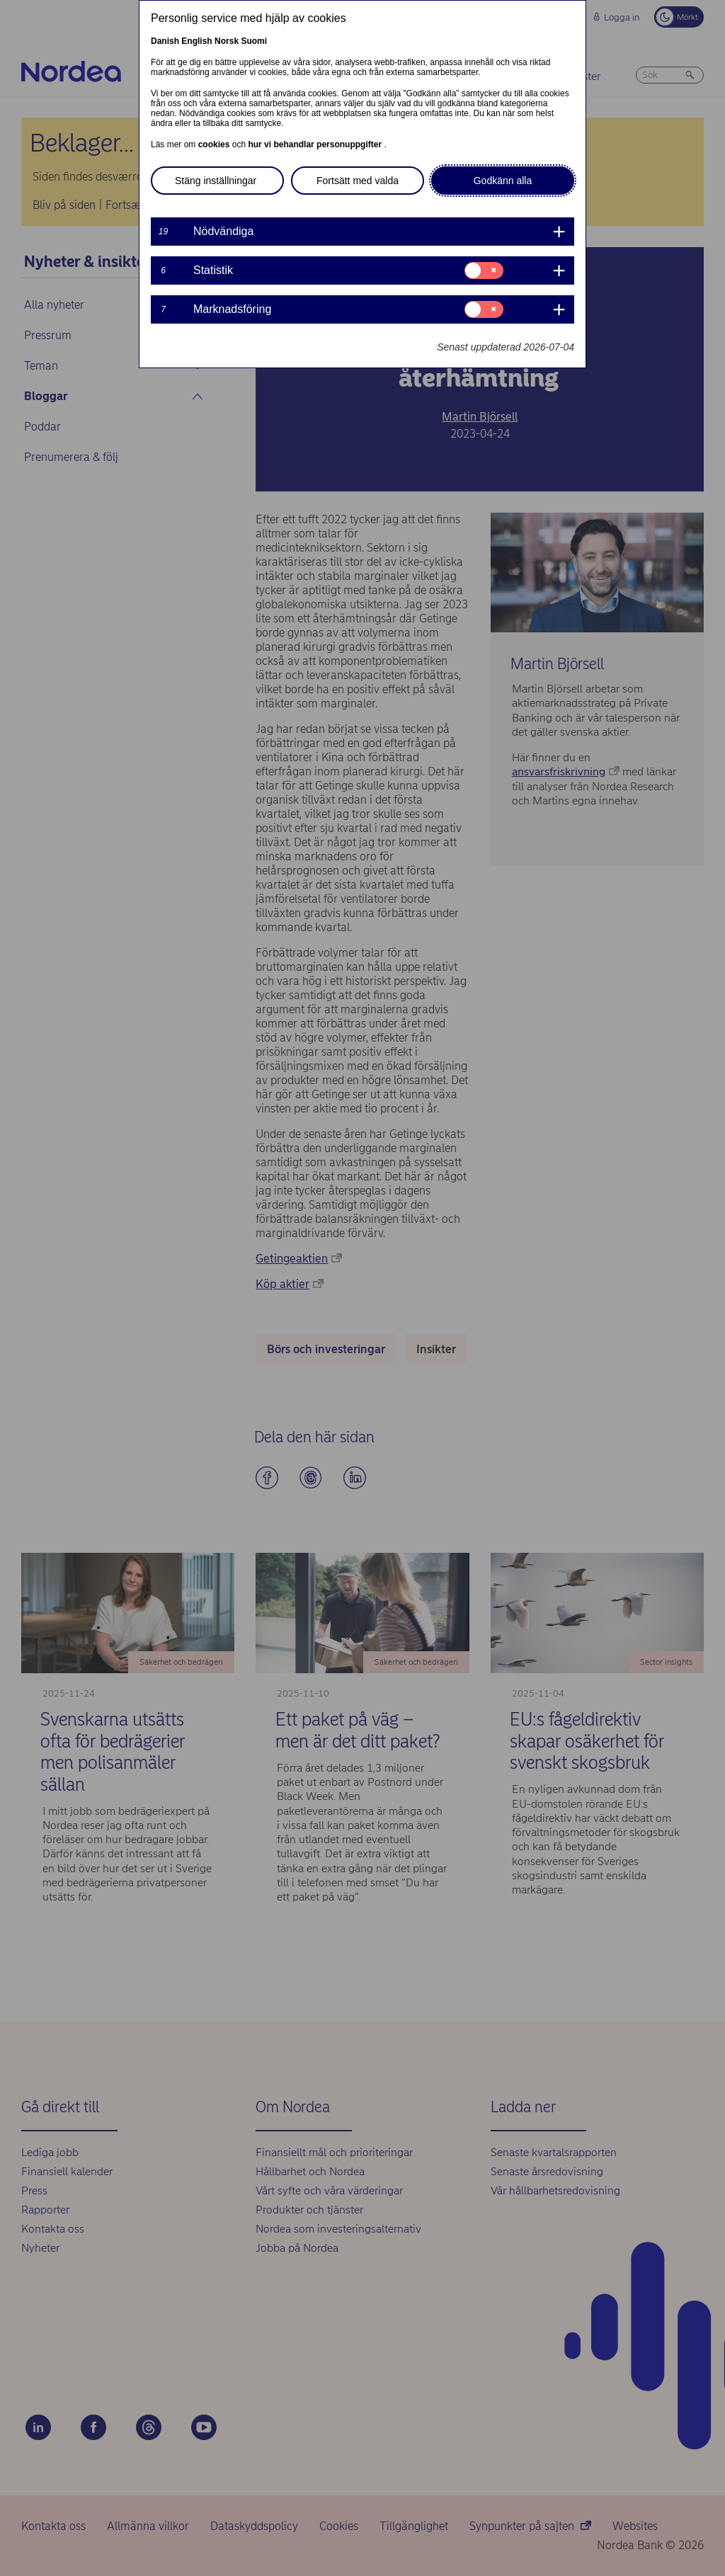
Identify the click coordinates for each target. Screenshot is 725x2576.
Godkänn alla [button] (503, 180)
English (196, 41)
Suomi (254, 41)
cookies (215, 144)
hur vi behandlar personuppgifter (316, 144)
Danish (165, 41)
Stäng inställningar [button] (215, 180)
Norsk (227, 41)
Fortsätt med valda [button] (357, 180)
